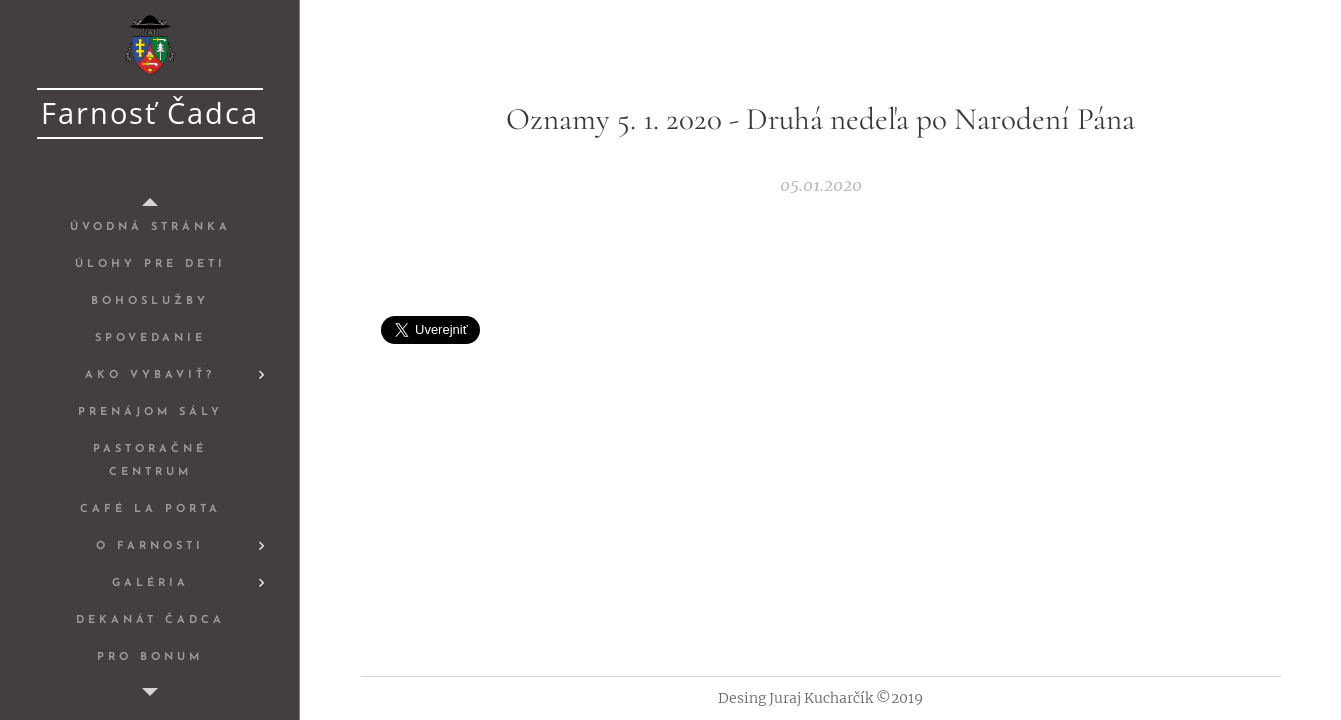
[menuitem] (150, 227)
